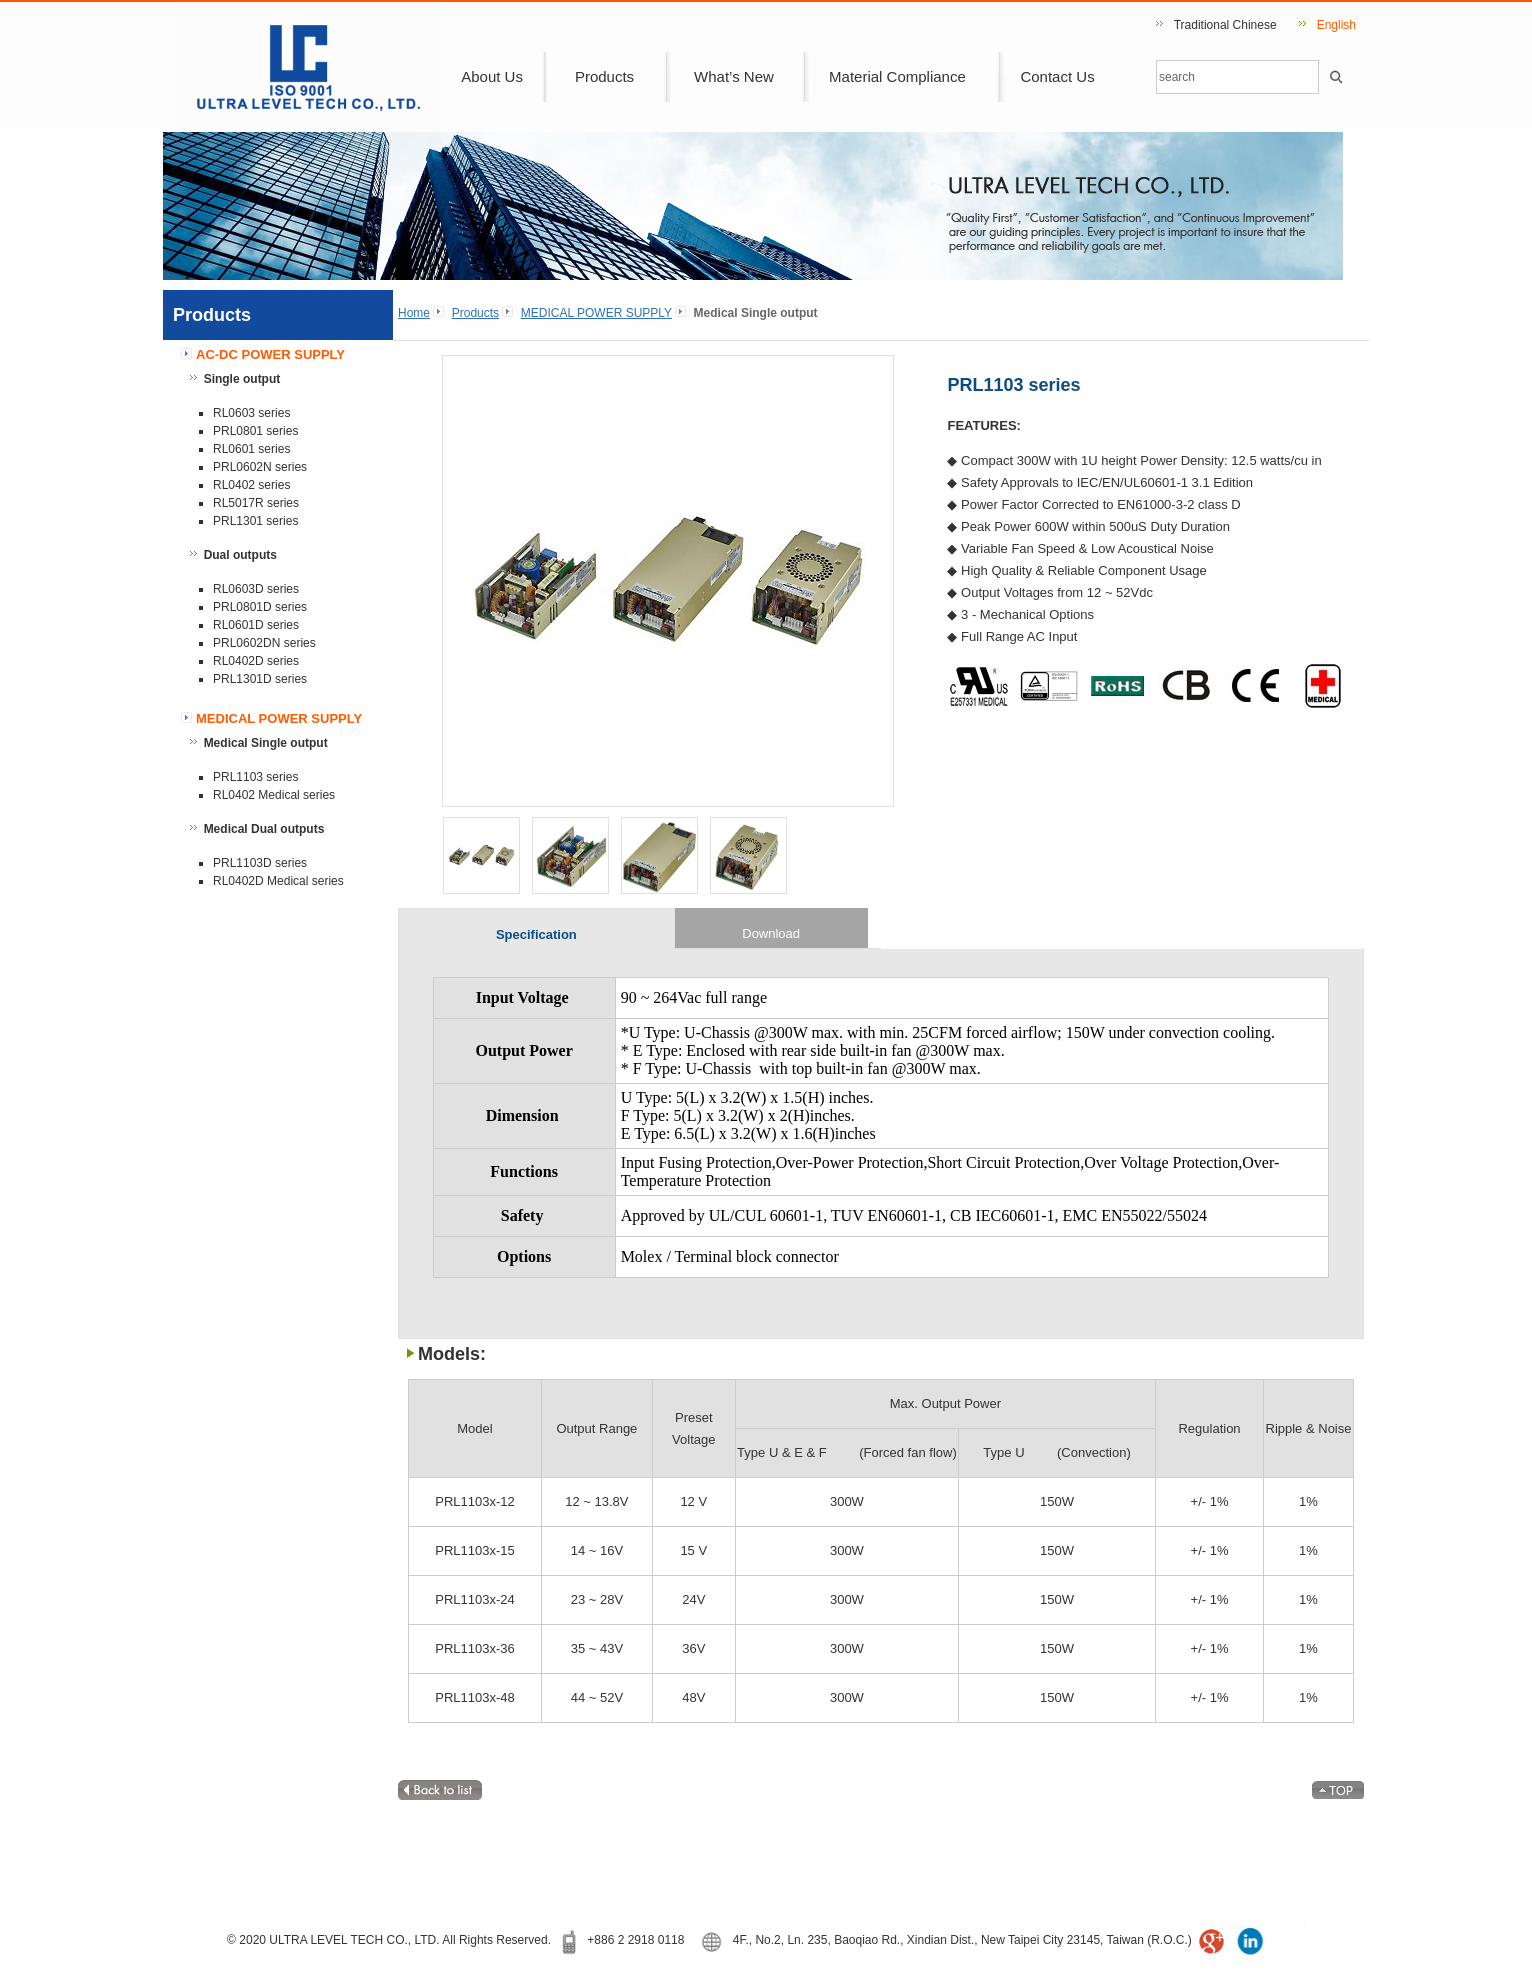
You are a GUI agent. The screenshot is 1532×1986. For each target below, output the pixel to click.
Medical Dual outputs (264, 829)
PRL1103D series (260, 863)
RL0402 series (251, 485)
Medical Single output (266, 743)
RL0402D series (256, 661)
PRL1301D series (260, 679)
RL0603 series (251, 413)
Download (771, 933)
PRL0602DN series (264, 643)
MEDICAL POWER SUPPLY (596, 313)
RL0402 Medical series (274, 795)
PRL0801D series (260, 607)
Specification (536, 934)
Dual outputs (240, 555)
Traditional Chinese (1225, 25)
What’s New (734, 76)
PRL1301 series (255, 521)
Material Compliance (897, 76)
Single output (242, 379)
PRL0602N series (260, 467)
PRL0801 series (255, 431)
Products (604, 76)
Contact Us (1057, 76)
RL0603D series (256, 589)
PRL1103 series (255, 777)
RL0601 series (251, 449)
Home (414, 313)
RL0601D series (256, 625)
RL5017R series (256, 503)
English (1336, 25)
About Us (492, 76)
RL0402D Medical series (278, 881)
